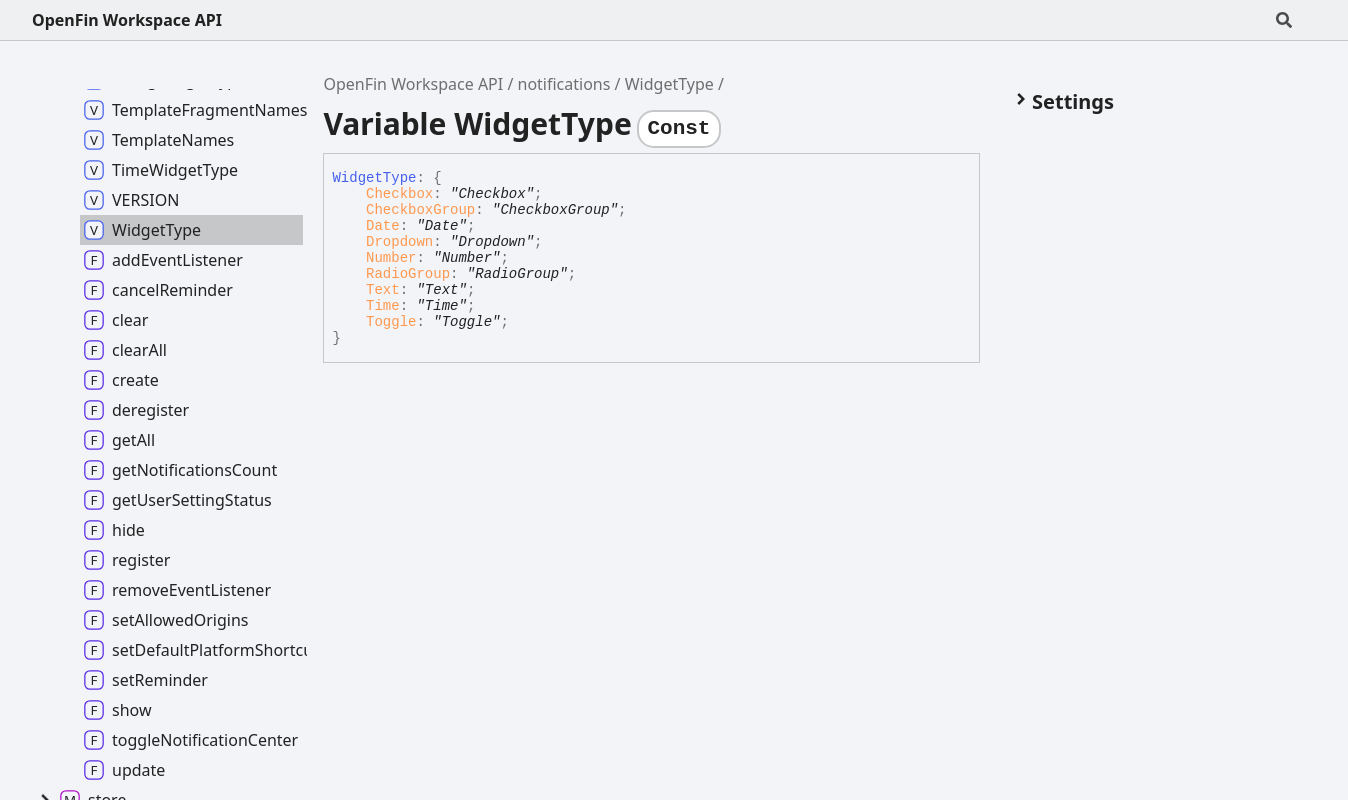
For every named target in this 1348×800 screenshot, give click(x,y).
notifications (564, 84)
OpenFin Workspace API (127, 20)
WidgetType (669, 84)
